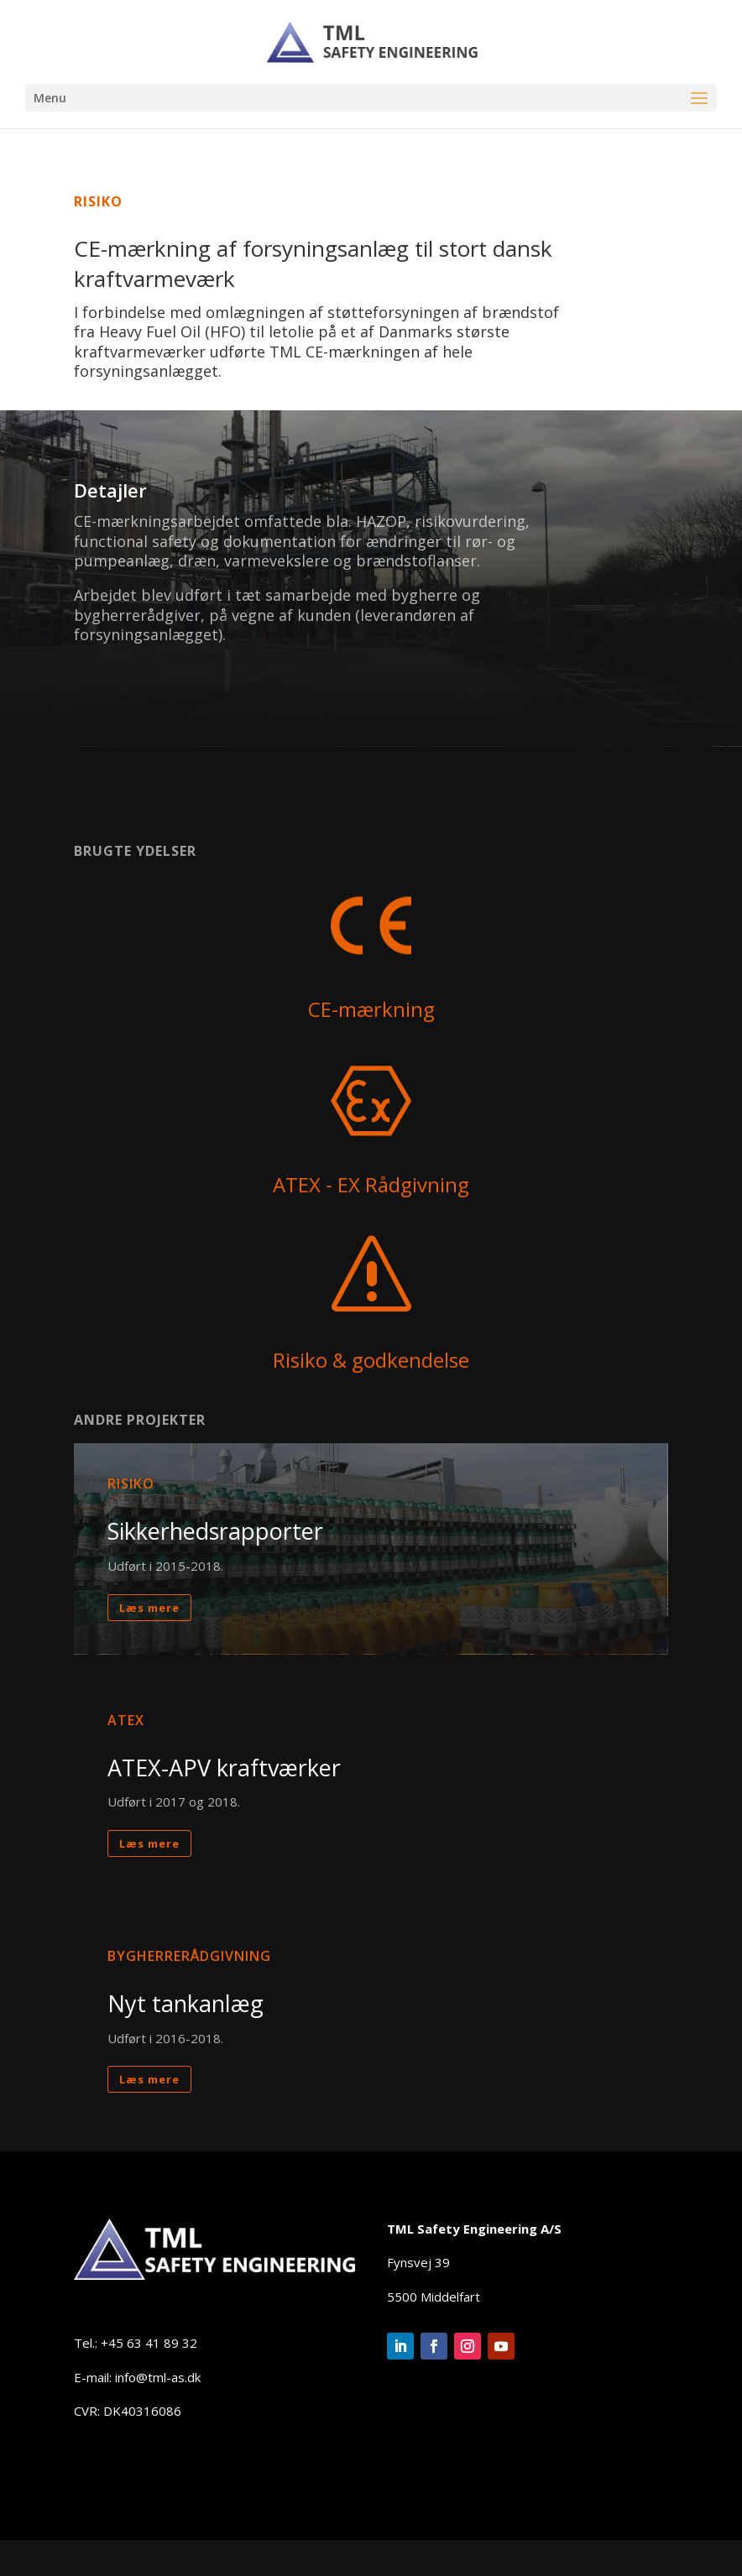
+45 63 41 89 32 (149, 2342)
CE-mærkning (371, 1009)
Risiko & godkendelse (371, 1360)
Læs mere (149, 1684)
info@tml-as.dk (158, 2377)
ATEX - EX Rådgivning (371, 1184)
